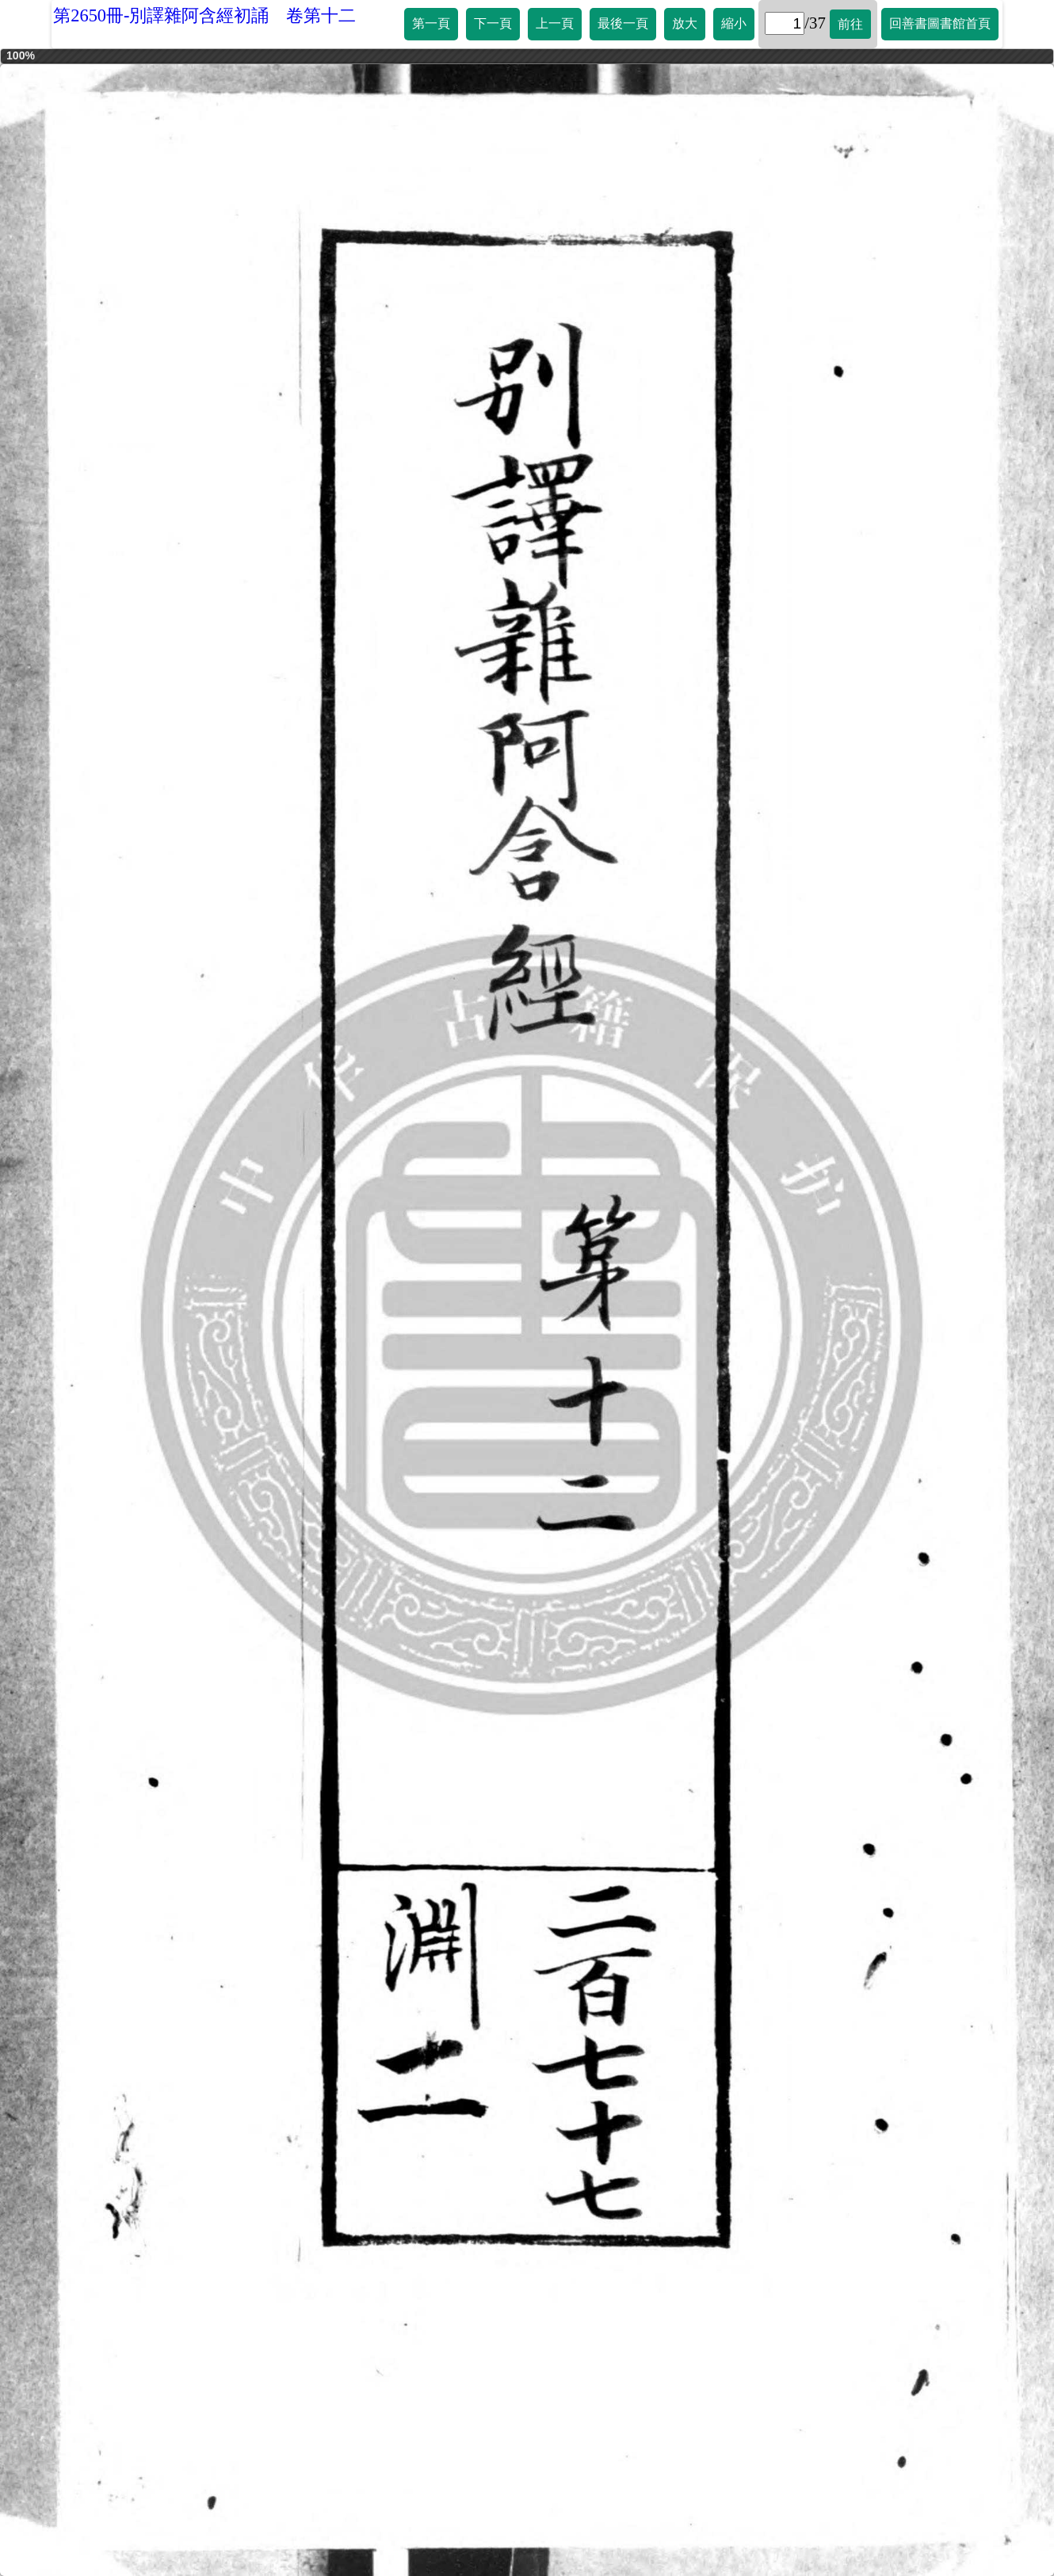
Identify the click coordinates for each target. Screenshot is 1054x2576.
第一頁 (431, 23)
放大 (684, 23)
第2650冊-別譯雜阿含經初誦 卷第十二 (204, 15)
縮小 (734, 23)
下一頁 (493, 23)
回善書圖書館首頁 (940, 23)
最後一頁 (623, 23)
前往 (850, 24)
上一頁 (555, 23)
